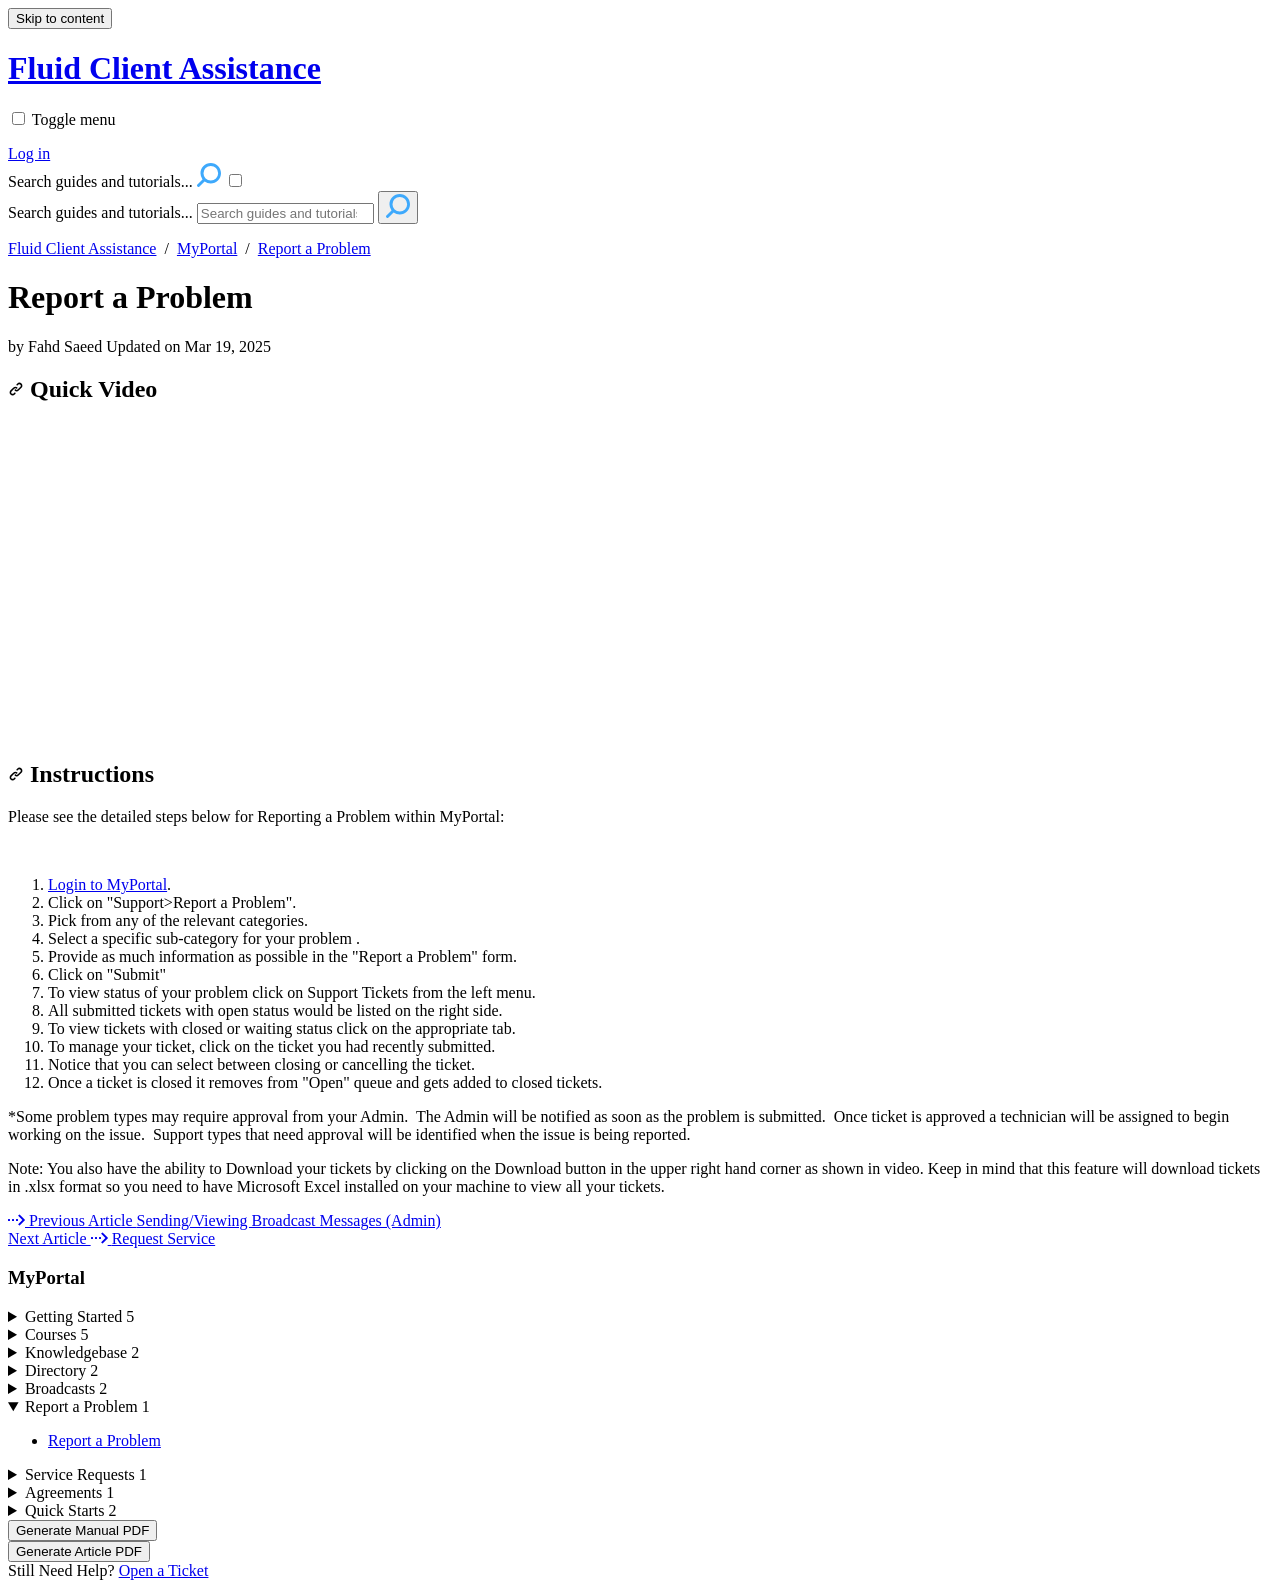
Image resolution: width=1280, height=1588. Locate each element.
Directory (61, 1370)
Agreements (69, 1492)
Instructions (81, 774)
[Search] (285, 213)
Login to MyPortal (107, 884)
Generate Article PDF (79, 1551)
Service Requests (86, 1474)
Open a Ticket (164, 1570)
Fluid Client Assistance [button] (164, 68)
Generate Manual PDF (82, 1530)
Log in (29, 153)
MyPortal (207, 248)
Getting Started (79, 1316)
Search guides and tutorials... (100, 212)
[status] (640, 1126)
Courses (57, 1334)
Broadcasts (66, 1388)
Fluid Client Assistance (82, 248)
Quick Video (82, 389)
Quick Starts (71, 1510)
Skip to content (60, 18)
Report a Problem (314, 248)
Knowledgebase (82, 1352)
